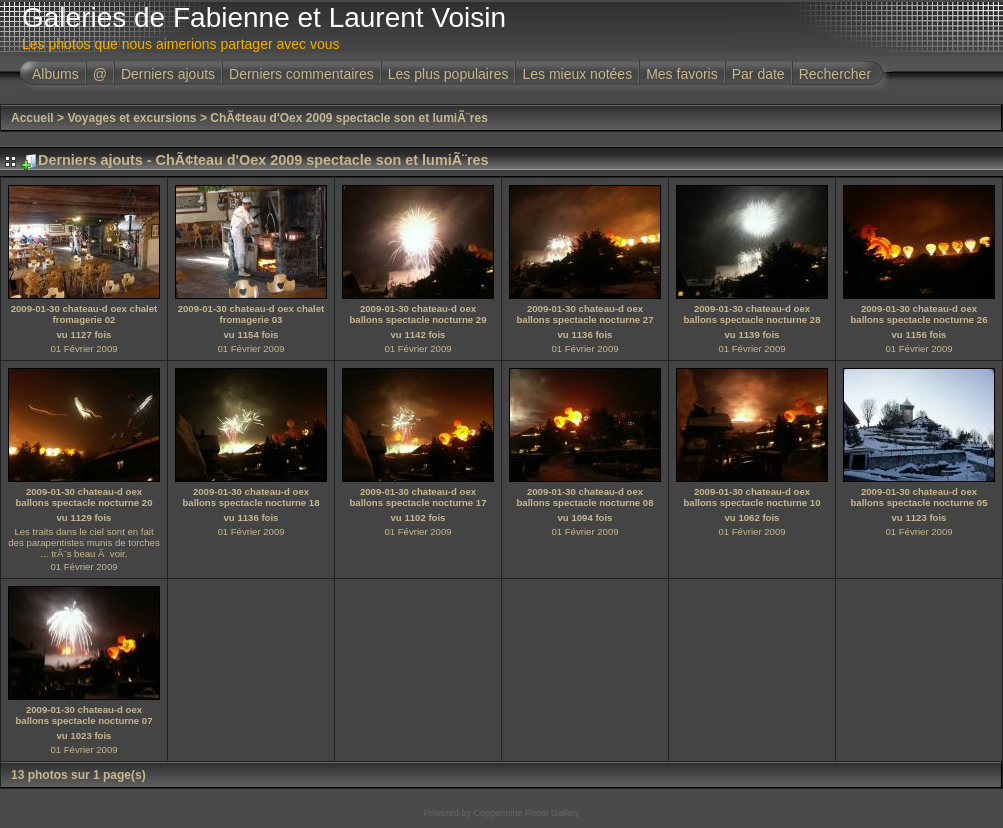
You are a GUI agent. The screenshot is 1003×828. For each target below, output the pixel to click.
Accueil (32, 118)
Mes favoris (682, 74)
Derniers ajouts (168, 74)
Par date (758, 74)
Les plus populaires (448, 74)
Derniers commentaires (301, 74)
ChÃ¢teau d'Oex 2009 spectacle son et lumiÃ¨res (349, 118)
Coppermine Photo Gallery (526, 813)
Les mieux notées (577, 74)
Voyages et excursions (131, 118)
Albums (55, 74)
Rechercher (835, 74)
